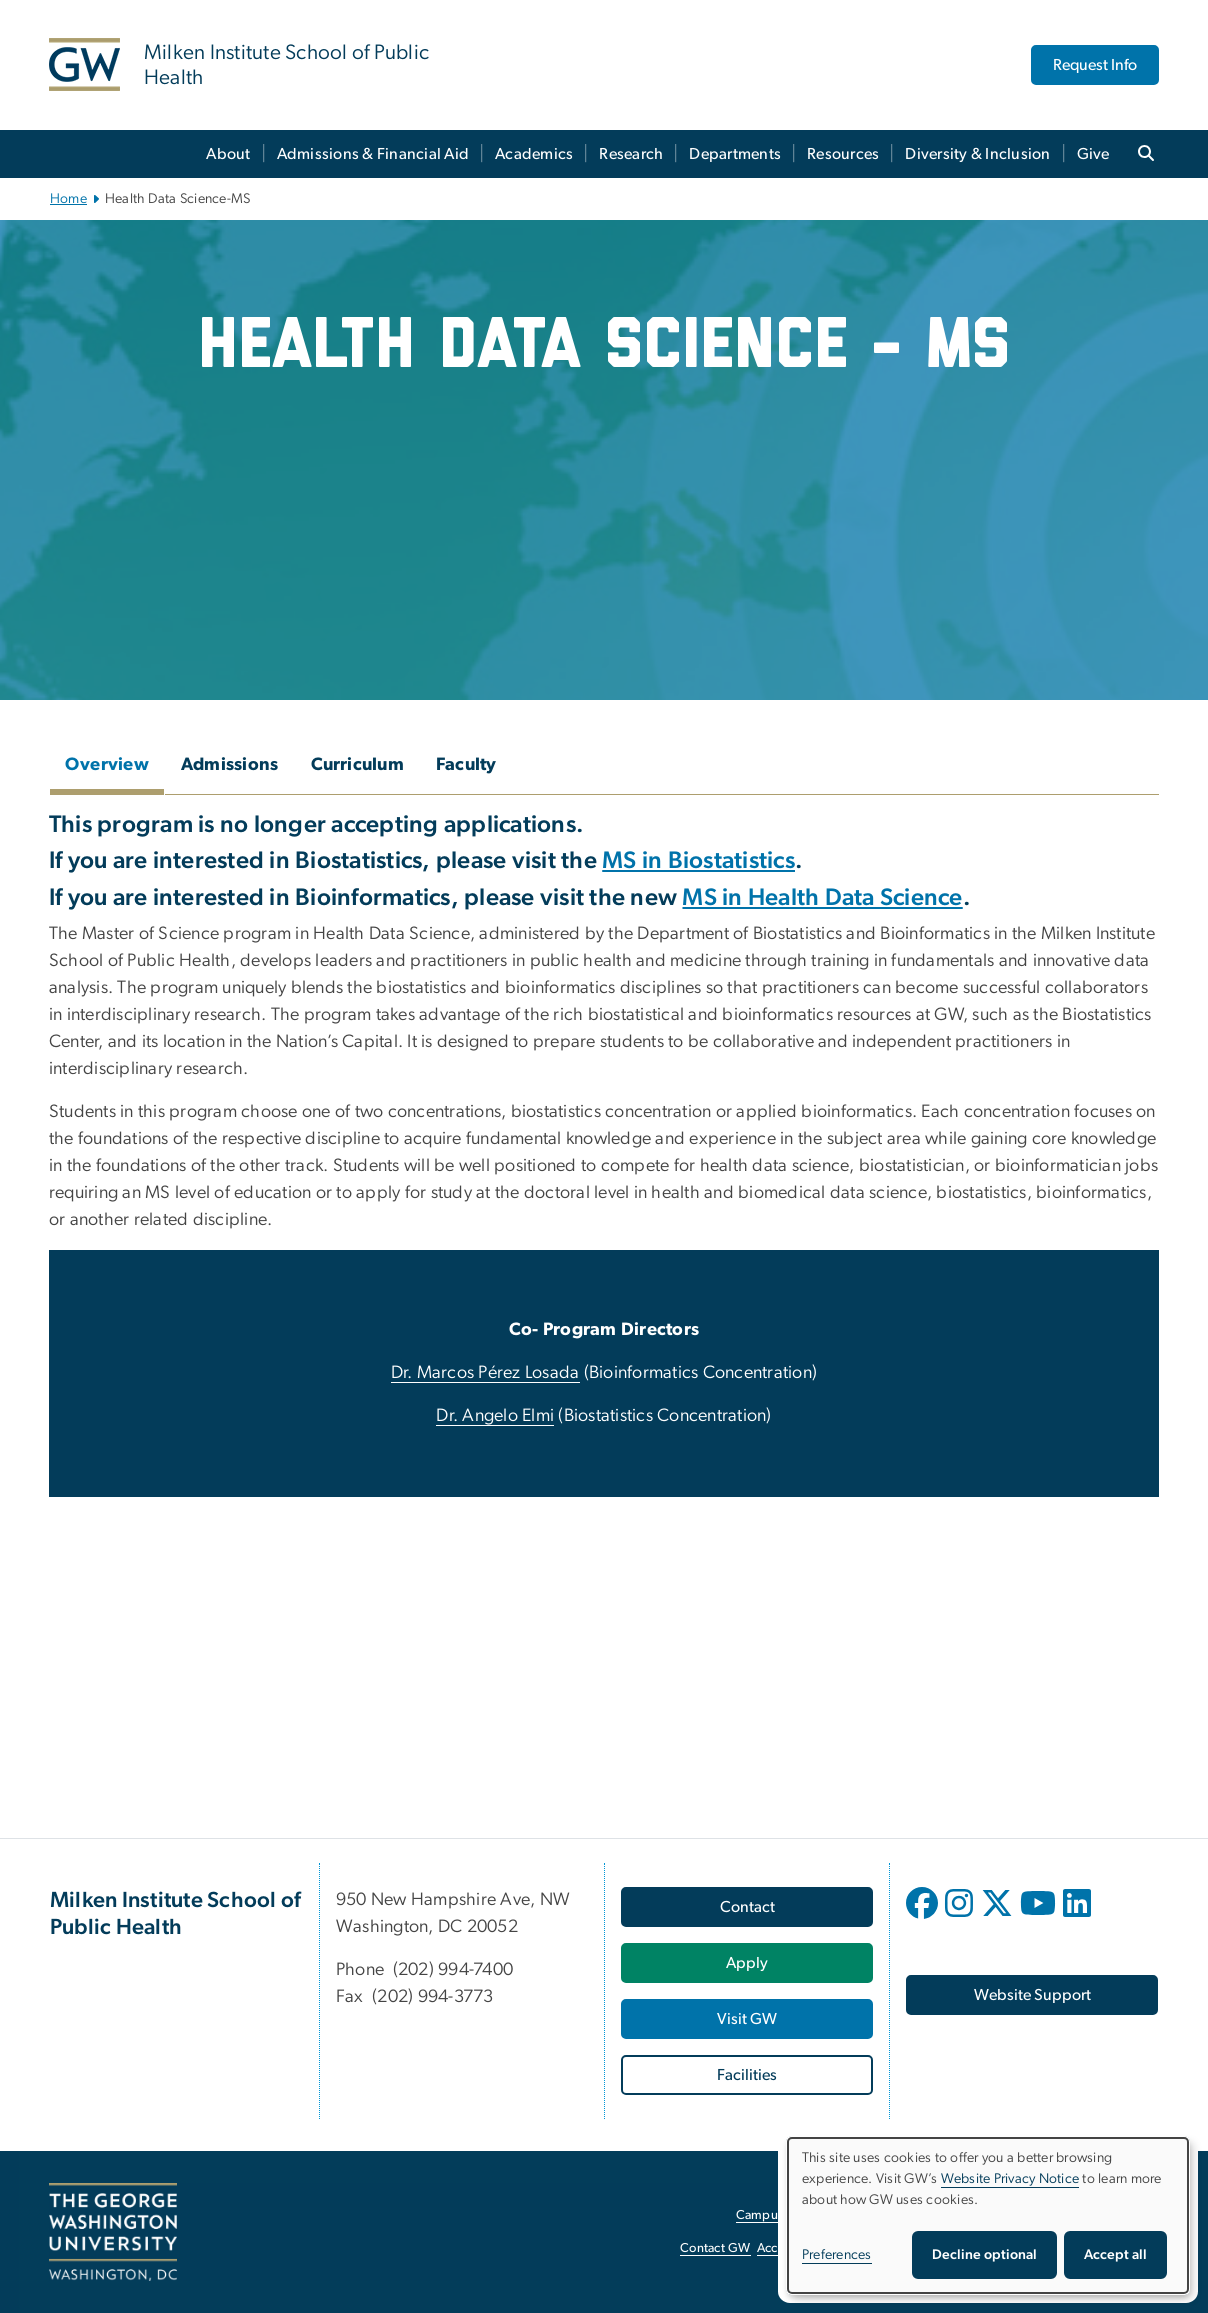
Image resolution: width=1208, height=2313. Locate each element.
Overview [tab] (107, 765)
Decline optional (984, 2255)
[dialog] (988, 2215)
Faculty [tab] (466, 765)
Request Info (1095, 65)
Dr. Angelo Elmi (495, 1416)
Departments (735, 154)
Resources (843, 154)
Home (68, 199)
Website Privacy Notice (1010, 2179)
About (228, 154)
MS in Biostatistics (698, 861)
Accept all (1115, 2255)
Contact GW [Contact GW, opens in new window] (715, 2248)
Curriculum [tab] (358, 765)
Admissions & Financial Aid (373, 154)
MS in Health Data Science (822, 898)
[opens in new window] (924, 1918)
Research (631, 154)
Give (1093, 154)
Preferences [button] (837, 2255)
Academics (534, 154)
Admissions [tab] (230, 765)
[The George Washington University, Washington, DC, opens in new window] (113, 2232)
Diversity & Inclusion (977, 154)
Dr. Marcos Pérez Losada (485, 1373)
